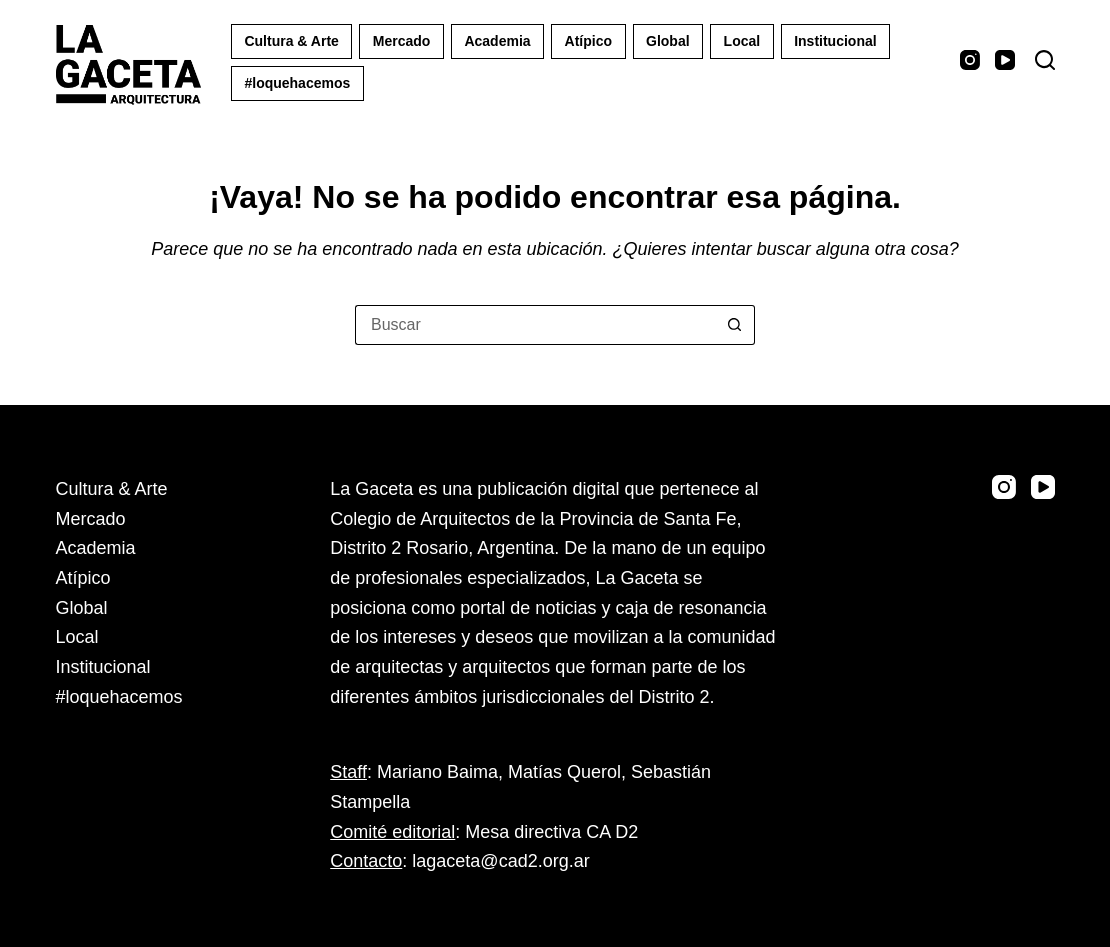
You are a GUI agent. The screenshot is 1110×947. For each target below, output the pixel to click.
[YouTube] (1005, 60)
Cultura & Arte (291, 41)
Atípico (588, 41)
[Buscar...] (535, 325)
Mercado (402, 41)
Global (668, 41)
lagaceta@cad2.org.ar (500, 861)
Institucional (835, 41)
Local (742, 41)
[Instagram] (970, 60)
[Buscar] (1045, 60)
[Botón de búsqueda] (735, 325)
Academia (497, 41)
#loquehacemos (297, 83)
